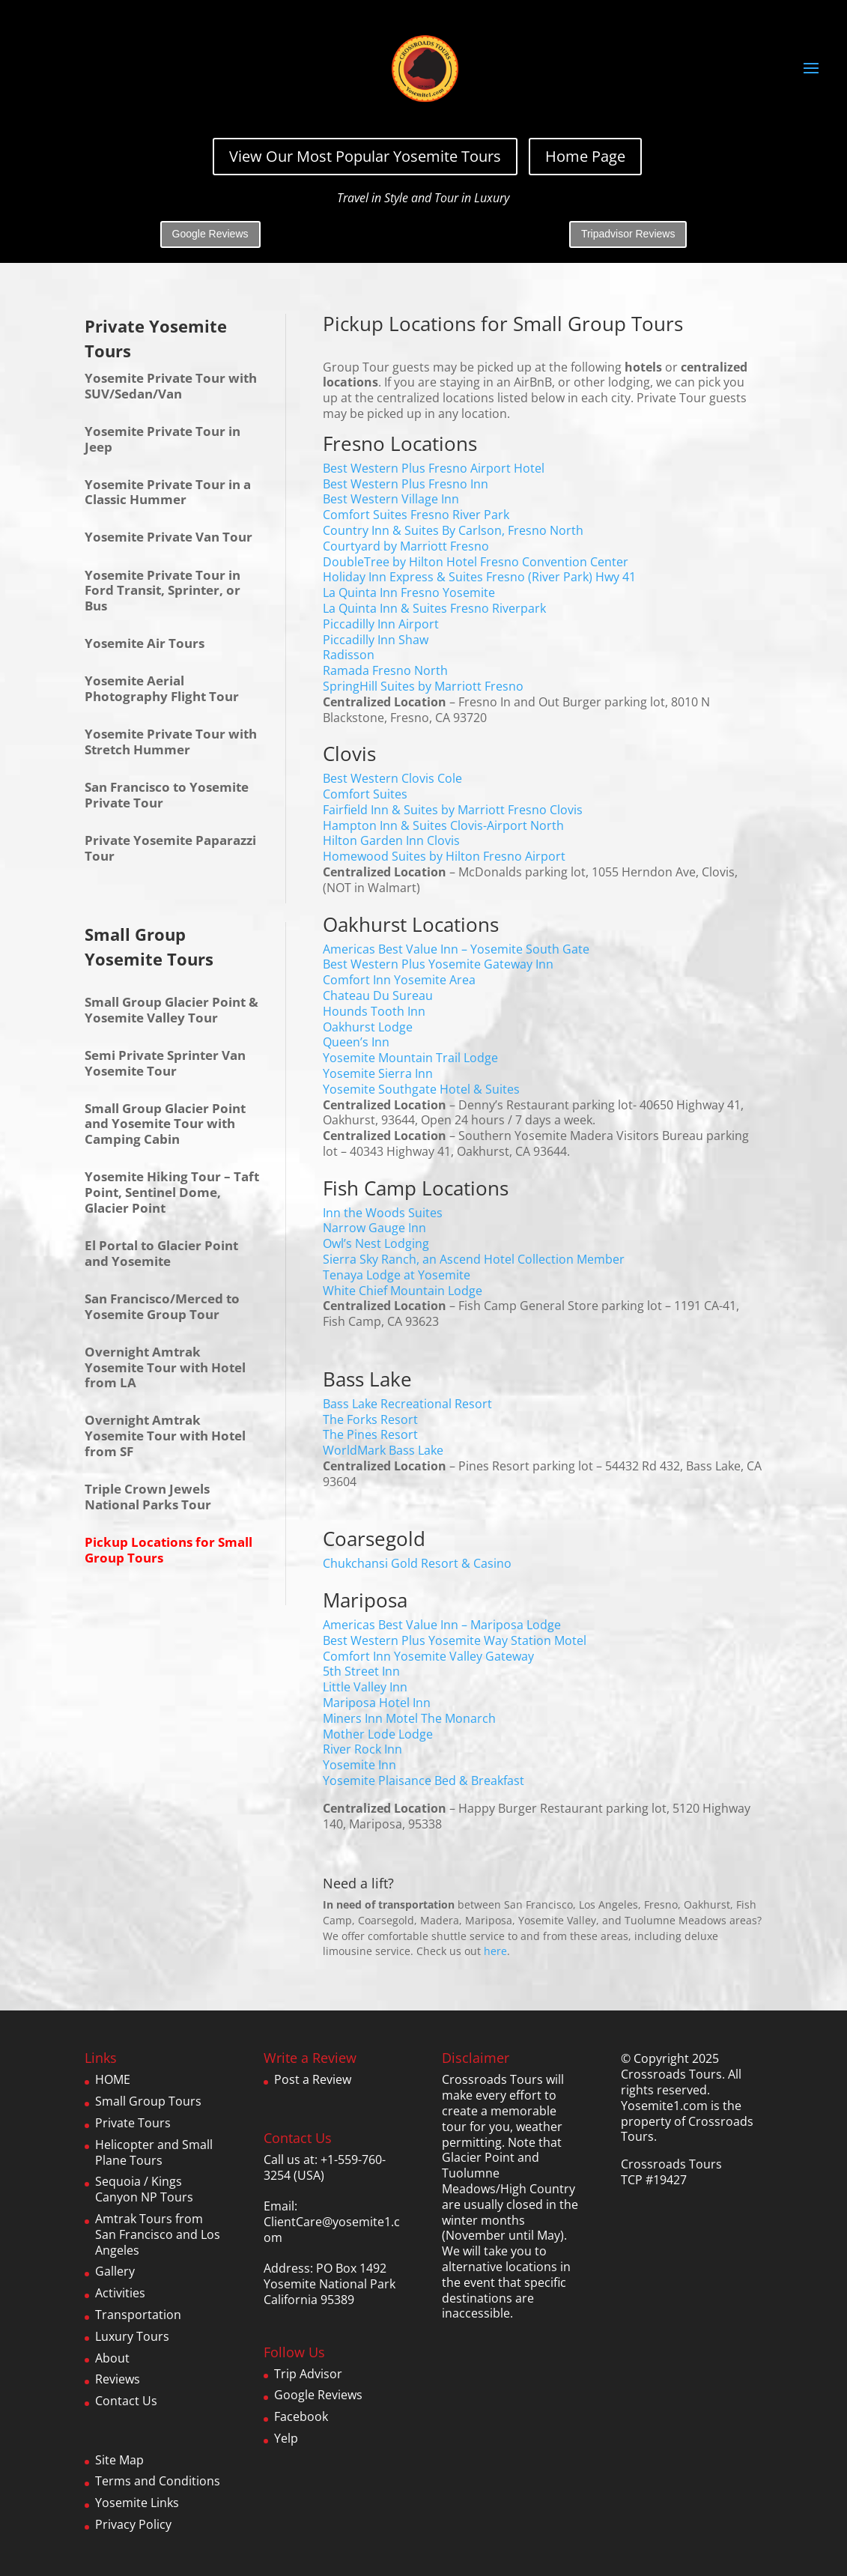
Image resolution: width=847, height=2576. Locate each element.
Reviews (117, 2379)
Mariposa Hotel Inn (377, 1702)
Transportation (138, 2314)
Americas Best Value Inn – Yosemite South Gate (456, 949)
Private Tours (133, 2123)
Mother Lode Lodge (378, 1734)
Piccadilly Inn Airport (381, 624)
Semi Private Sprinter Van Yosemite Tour (165, 1062)
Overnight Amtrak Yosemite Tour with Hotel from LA (165, 1367)
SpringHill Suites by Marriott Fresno (423, 686)
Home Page (585, 156)
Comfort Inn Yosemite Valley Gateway (428, 1656)
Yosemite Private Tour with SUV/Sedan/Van (171, 385)
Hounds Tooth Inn (374, 1011)
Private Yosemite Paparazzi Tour (170, 847)
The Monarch (458, 1718)
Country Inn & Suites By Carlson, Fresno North (453, 530)
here (495, 1951)
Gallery (115, 2271)
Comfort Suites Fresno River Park (416, 514)
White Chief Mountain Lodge (402, 1290)
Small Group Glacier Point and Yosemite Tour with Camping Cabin (165, 1124)
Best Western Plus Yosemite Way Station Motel (454, 1640)
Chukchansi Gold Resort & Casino (417, 1563)
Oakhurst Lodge (368, 1027)
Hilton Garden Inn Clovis (391, 840)
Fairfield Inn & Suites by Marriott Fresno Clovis (453, 809)
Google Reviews (210, 234)
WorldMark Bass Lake (383, 1450)
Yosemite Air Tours (144, 643)
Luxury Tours (132, 2336)
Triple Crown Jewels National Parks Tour (148, 1496)
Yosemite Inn (359, 1765)
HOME (112, 2079)
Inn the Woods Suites (383, 1212)
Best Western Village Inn (391, 499)
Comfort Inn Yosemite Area (399, 980)
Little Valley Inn (365, 1687)
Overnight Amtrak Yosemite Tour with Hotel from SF (165, 1435)
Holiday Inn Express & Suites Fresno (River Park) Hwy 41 (479, 577)
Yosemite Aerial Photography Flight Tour (162, 688)
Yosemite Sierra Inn (378, 1073)
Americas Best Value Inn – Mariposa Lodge (442, 1624)
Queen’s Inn (356, 1042)
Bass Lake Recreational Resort (407, 1403)
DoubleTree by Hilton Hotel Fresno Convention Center (475, 562)
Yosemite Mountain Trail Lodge (410, 1057)
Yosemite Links (137, 2502)
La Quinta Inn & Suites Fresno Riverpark (434, 608)
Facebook (301, 2416)
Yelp (286, 2438)
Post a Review (312, 2079)
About (112, 2358)
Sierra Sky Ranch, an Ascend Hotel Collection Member (474, 1259)
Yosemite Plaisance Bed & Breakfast (423, 1780)
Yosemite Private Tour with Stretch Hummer (171, 741)
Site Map (119, 2460)
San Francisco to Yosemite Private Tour (167, 794)
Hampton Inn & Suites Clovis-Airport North (443, 825)
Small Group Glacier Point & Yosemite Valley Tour (171, 1009)
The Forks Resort (370, 1419)
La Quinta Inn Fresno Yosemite (409, 592)
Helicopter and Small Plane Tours (154, 2152)
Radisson (348, 654)
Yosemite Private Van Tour (168, 536)
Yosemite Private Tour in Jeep (162, 438)
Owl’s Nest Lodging (376, 1243)
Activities (120, 2293)
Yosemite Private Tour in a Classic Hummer (168, 492)
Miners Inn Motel (370, 1718)
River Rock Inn (362, 1749)
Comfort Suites (365, 794)
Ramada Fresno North (385, 670)
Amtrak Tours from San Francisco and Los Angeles (157, 2234)
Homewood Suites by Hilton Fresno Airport (444, 856)
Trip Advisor (308, 2374)
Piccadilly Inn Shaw (375, 639)
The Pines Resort (370, 1434)
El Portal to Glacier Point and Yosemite (161, 1253)
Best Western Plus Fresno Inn (405, 484)
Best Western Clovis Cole (392, 778)
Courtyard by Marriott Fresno (406, 546)
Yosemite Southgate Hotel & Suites (421, 1089)
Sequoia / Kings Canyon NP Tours (144, 2189)
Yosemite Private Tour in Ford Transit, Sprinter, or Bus (162, 590)
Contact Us (126, 2400)
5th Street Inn (361, 1671)
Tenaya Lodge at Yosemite (396, 1275)
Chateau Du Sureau (378, 995)
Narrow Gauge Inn (374, 1227)
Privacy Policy (133, 2524)
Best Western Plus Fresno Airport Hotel (433, 468)
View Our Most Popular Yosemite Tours (365, 156)
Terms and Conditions (157, 2481)
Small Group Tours (148, 2101)
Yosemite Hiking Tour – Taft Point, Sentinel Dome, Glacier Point (172, 1192)
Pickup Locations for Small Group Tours (168, 1549)
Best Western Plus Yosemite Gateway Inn (438, 964)
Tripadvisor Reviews (628, 234)
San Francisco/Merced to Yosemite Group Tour (162, 1306)
